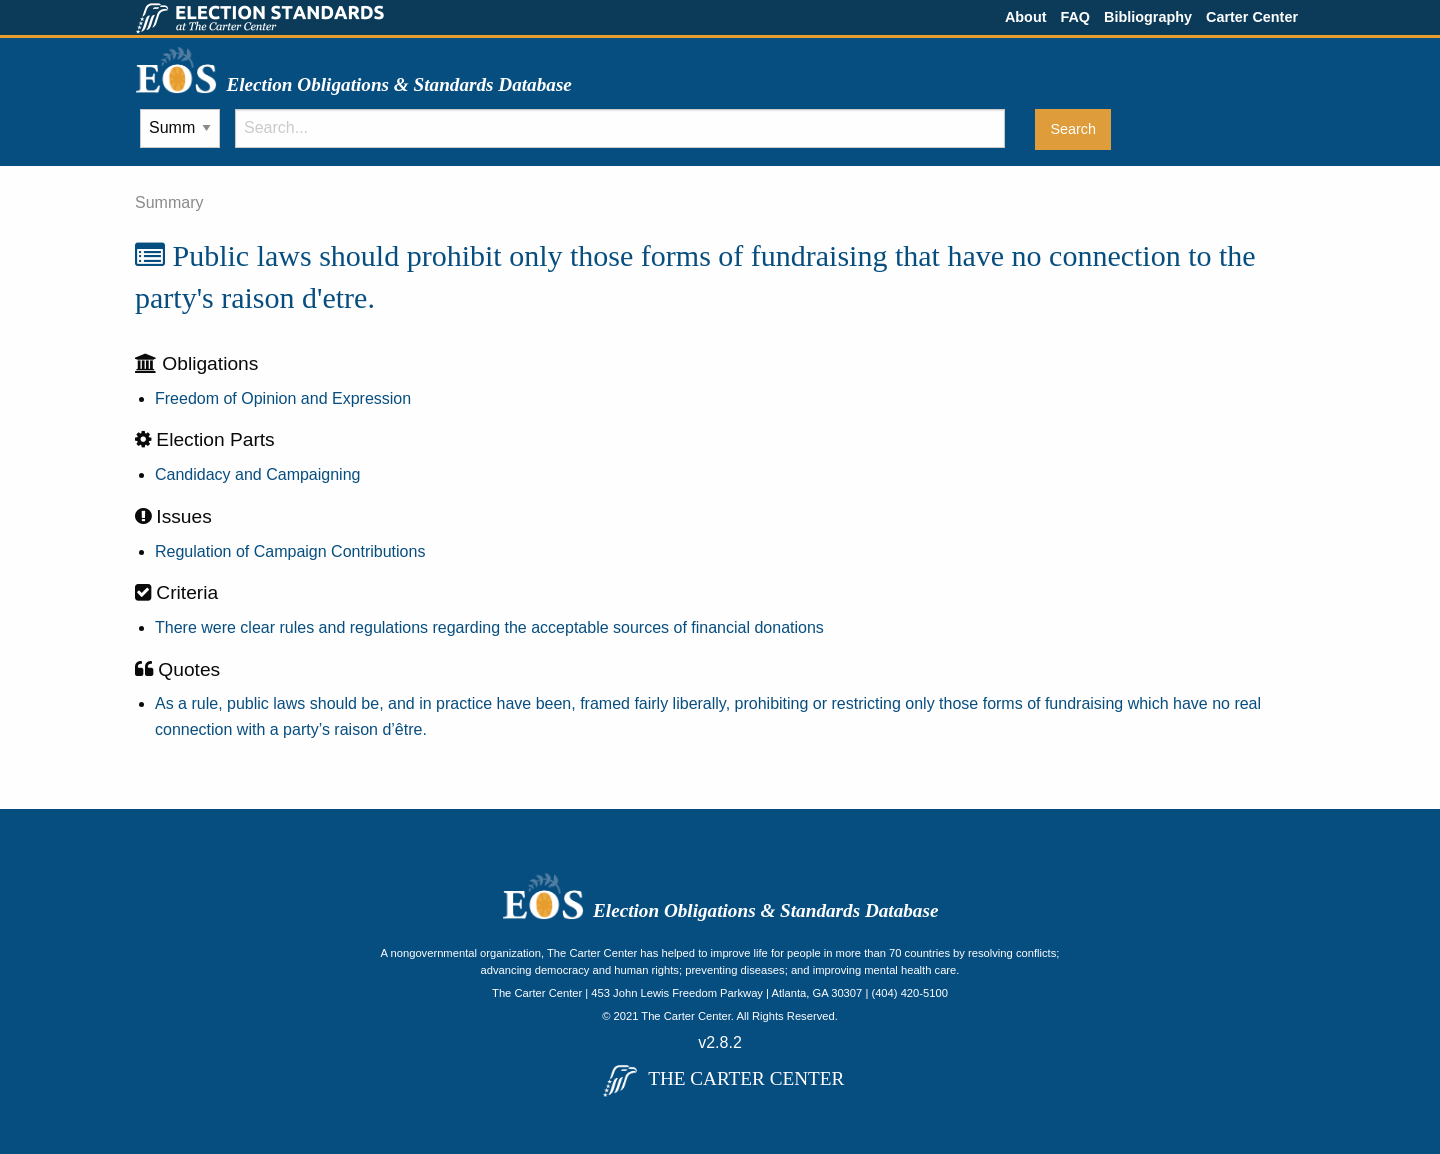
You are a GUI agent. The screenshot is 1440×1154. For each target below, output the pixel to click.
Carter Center (1252, 17)
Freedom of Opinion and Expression (283, 398)
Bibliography (1148, 17)
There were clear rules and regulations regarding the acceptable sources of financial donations (489, 627)
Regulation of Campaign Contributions (290, 551)
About (1026, 17)
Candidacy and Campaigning (257, 474)
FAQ (1075, 17)
